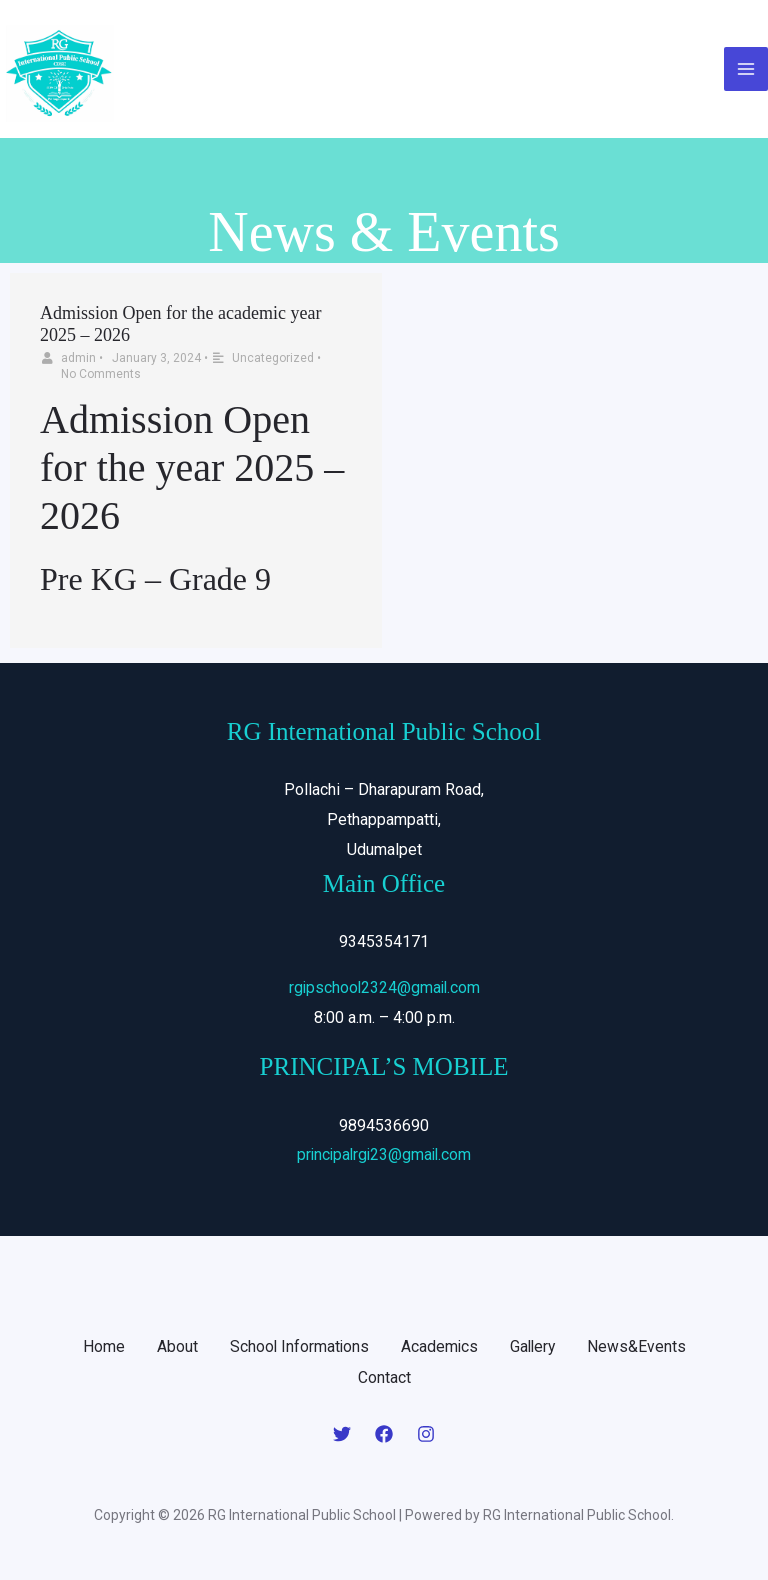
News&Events (639, 1349)
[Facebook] (384, 1436)
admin (78, 362)
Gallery (534, 1349)
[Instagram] (426, 1436)
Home (101, 1349)
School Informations (297, 1349)
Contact (384, 1379)
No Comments (101, 377)
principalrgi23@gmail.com (384, 1158)
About (174, 1349)
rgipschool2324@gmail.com (384, 990)
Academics (439, 1349)
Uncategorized (273, 362)
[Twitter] (342, 1436)
